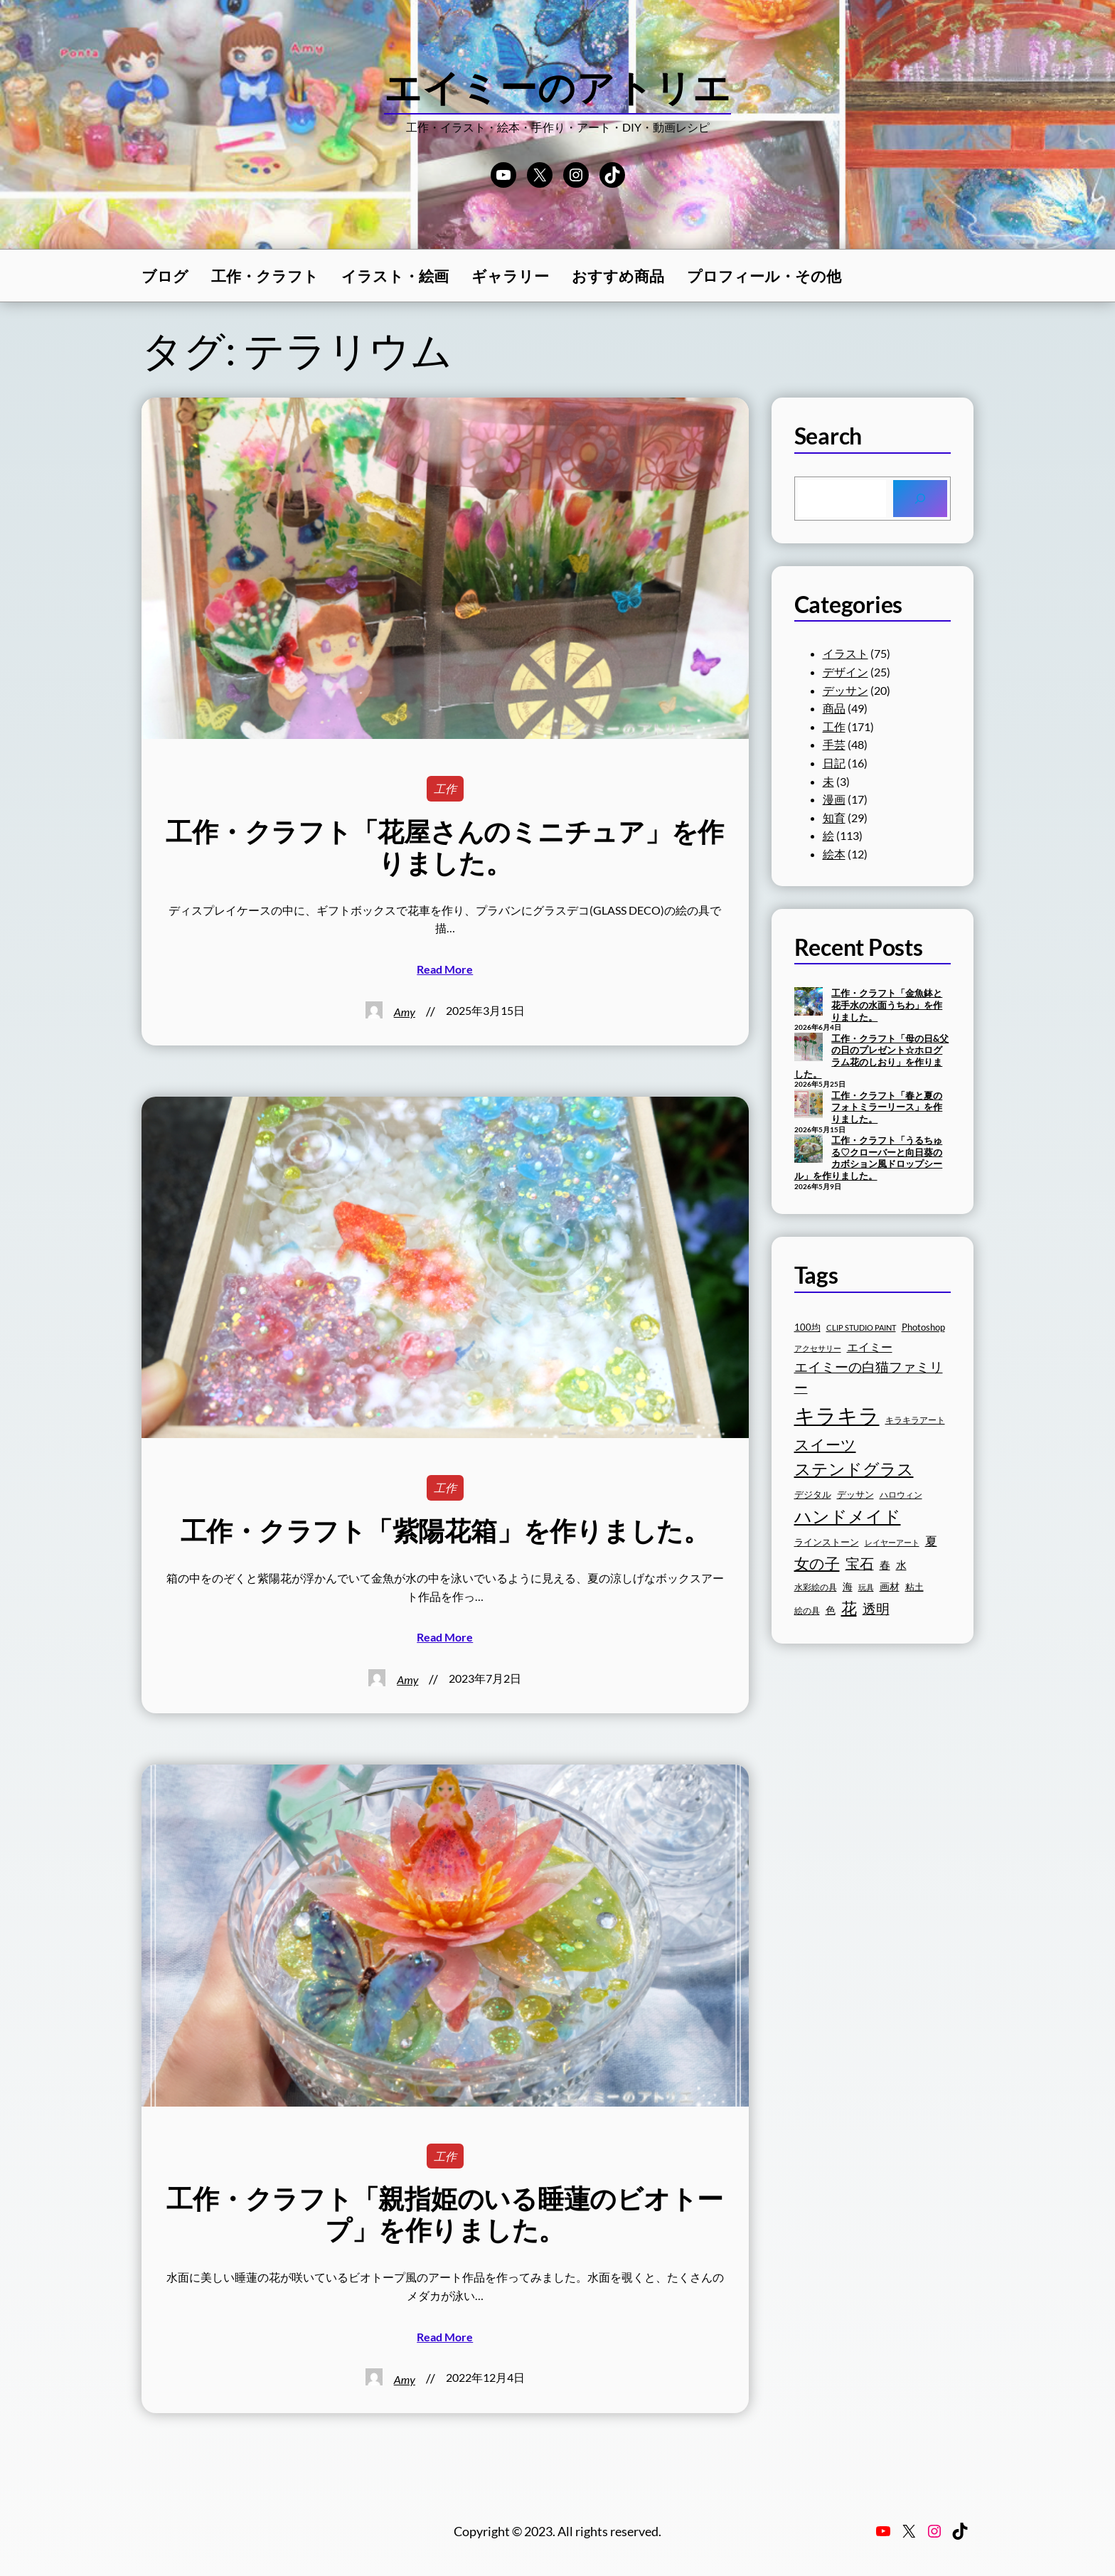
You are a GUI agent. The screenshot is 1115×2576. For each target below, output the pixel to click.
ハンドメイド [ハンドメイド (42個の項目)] (847, 1516)
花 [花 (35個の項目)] (849, 1607)
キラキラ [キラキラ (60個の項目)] (837, 1415)
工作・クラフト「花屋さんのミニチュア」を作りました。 (445, 847)
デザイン (845, 671)
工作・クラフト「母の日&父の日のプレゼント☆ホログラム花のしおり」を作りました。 (871, 1056)
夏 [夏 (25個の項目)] (931, 1540)
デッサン (845, 690)
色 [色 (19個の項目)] (831, 1610)
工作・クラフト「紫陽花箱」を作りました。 (445, 1530)
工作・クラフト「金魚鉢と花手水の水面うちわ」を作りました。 (886, 1004)
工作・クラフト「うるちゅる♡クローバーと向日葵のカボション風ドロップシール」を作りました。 (868, 1157)
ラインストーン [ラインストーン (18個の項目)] (826, 1542)
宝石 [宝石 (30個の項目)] (859, 1563)
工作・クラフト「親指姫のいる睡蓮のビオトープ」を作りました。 (444, 2214)
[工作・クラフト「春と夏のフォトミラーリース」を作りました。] (808, 1105)
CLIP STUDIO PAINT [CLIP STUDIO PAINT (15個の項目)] (861, 1327)
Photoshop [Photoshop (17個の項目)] (923, 1327)
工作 (445, 788)
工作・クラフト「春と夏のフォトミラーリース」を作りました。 (886, 1107)
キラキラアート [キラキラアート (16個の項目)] (915, 1420)
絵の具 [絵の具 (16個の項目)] (807, 1610)
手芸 (834, 744)
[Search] (920, 498)
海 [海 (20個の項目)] (848, 1586)
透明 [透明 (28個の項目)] (876, 1608)
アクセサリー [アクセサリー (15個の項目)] (817, 1348)
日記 (834, 763)
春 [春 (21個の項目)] (885, 1564)
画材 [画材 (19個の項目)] (890, 1586)
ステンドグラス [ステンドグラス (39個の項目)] (854, 1469)
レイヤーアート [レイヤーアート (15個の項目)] (892, 1542)
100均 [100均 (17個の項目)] (807, 1327)
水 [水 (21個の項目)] (901, 1564)
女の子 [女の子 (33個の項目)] (817, 1563)
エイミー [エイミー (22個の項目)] (869, 1346)
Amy (404, 1011)
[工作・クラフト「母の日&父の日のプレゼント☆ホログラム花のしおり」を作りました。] (808, 1048)
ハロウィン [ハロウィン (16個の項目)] (901, 1494)
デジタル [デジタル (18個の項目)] (812, 1494)
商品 (834, 708)
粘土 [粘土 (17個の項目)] (914, 1587)
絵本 (834, 854)
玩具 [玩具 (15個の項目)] (866, 1587)
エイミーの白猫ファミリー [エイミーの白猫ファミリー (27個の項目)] (868, 1377)
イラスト (845, 653)
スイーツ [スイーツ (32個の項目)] (825, 1444)
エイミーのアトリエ (558, 87)
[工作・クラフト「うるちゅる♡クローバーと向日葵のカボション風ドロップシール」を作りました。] (808, 1150)
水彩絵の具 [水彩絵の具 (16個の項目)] (815, 1587)
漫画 (834, 799)
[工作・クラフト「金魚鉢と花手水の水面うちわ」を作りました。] (808, 1002)
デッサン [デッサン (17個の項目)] (855, 1494)
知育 (834, 817)
